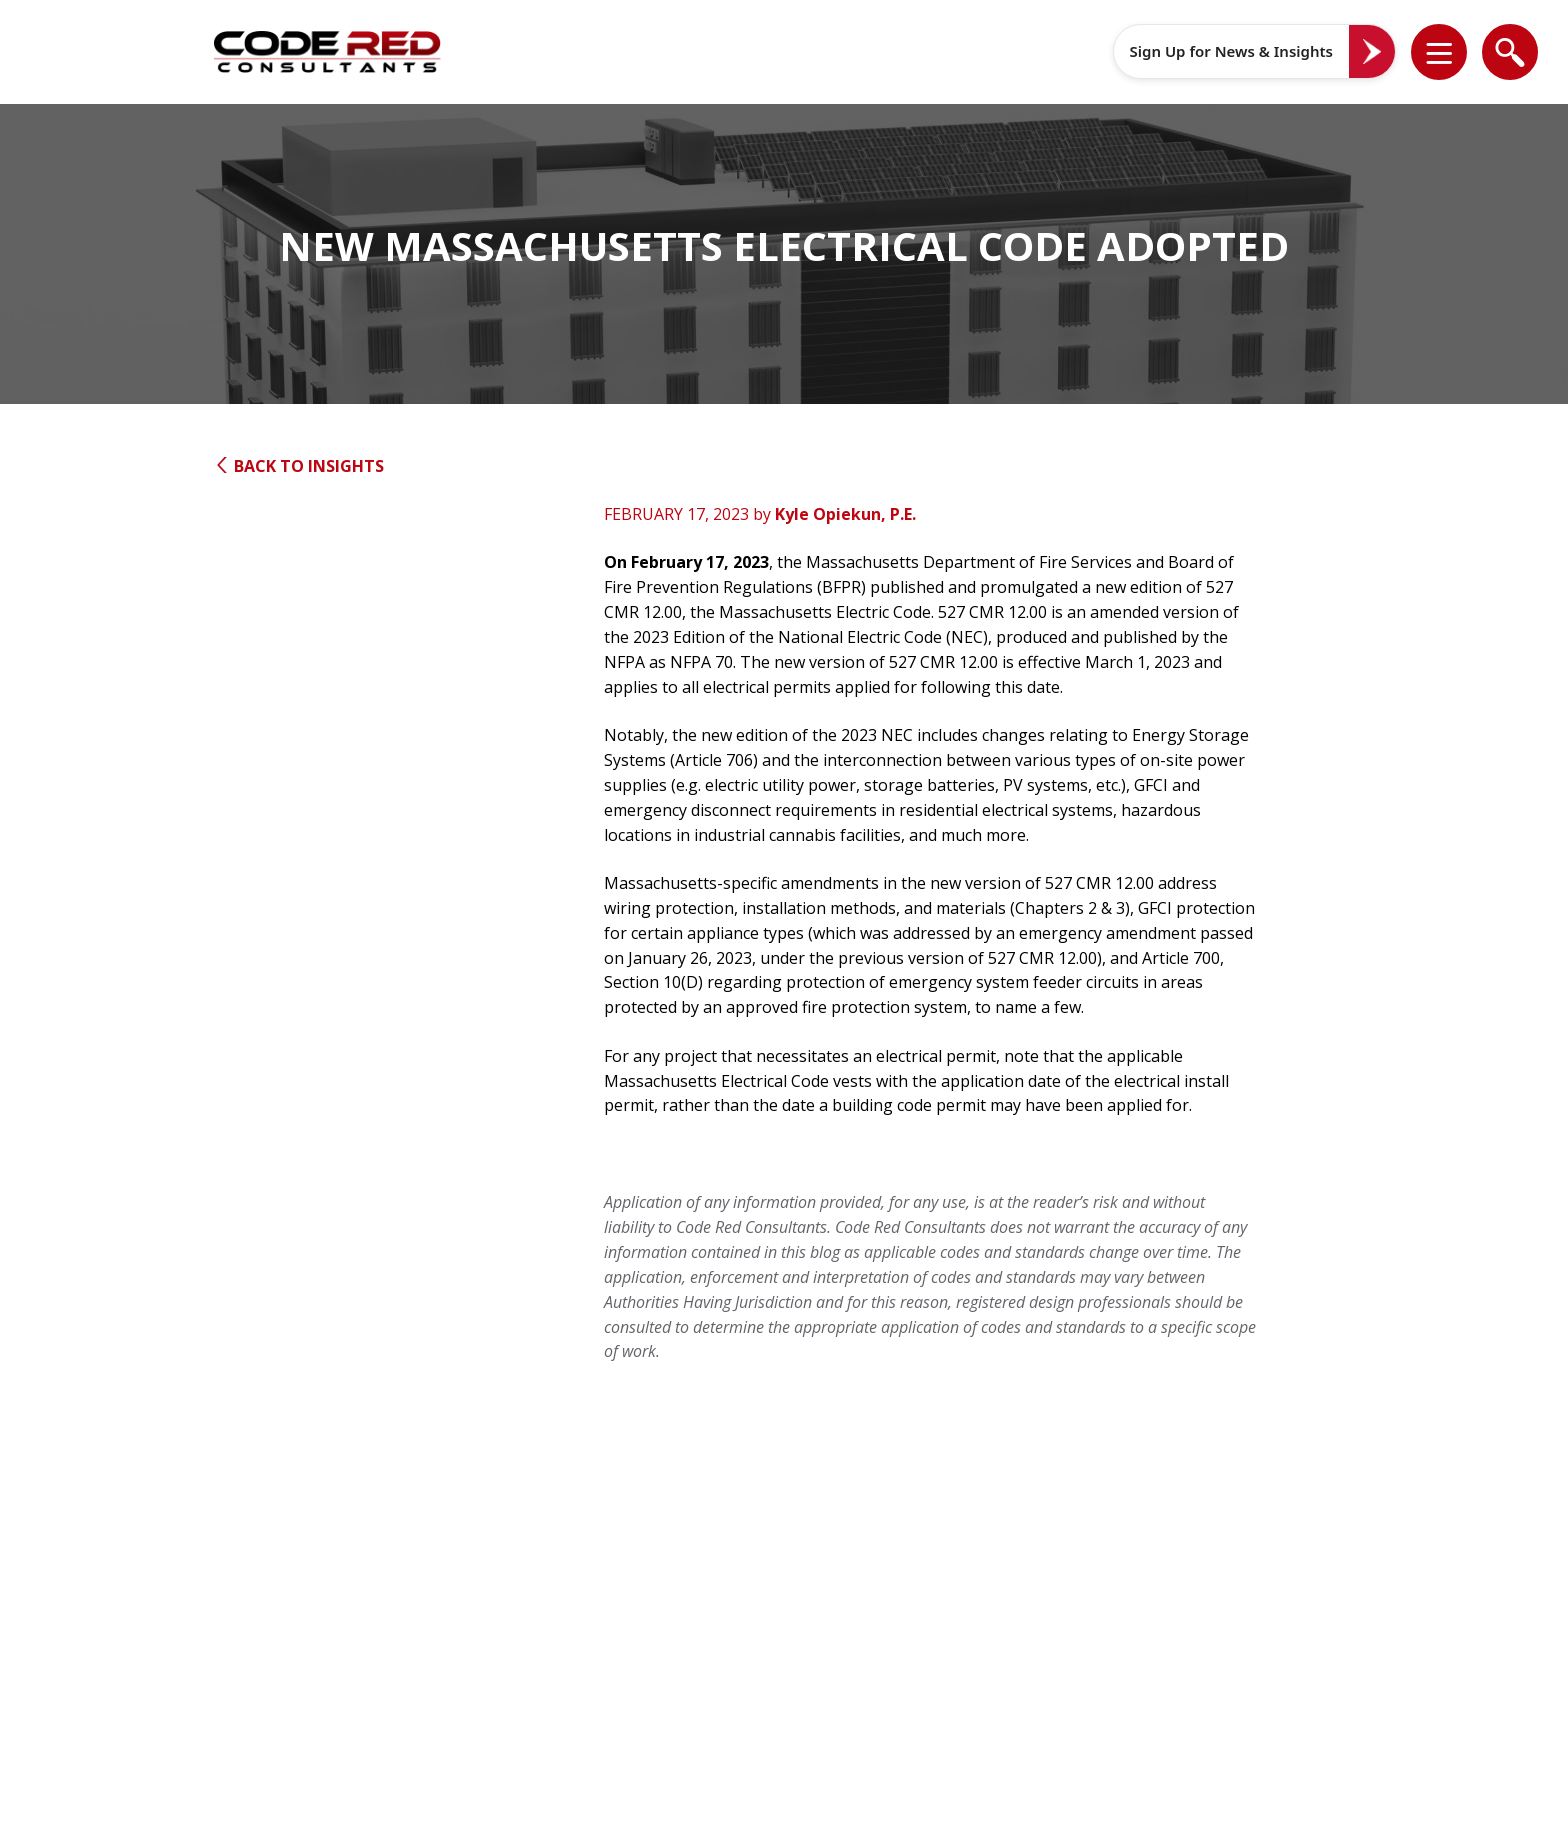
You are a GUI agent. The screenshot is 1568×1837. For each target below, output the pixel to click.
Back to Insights (299, 466)
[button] (1452, 52)
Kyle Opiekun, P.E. (845, 514)
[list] (1439, 52)
